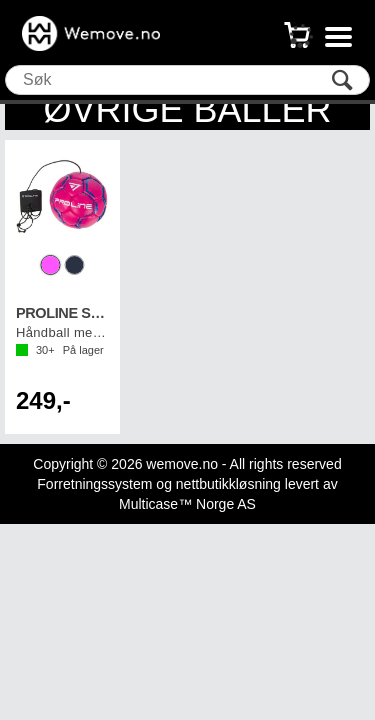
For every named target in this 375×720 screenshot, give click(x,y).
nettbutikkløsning (228, 484)
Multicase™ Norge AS (187, 504)
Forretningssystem (94, 484)
